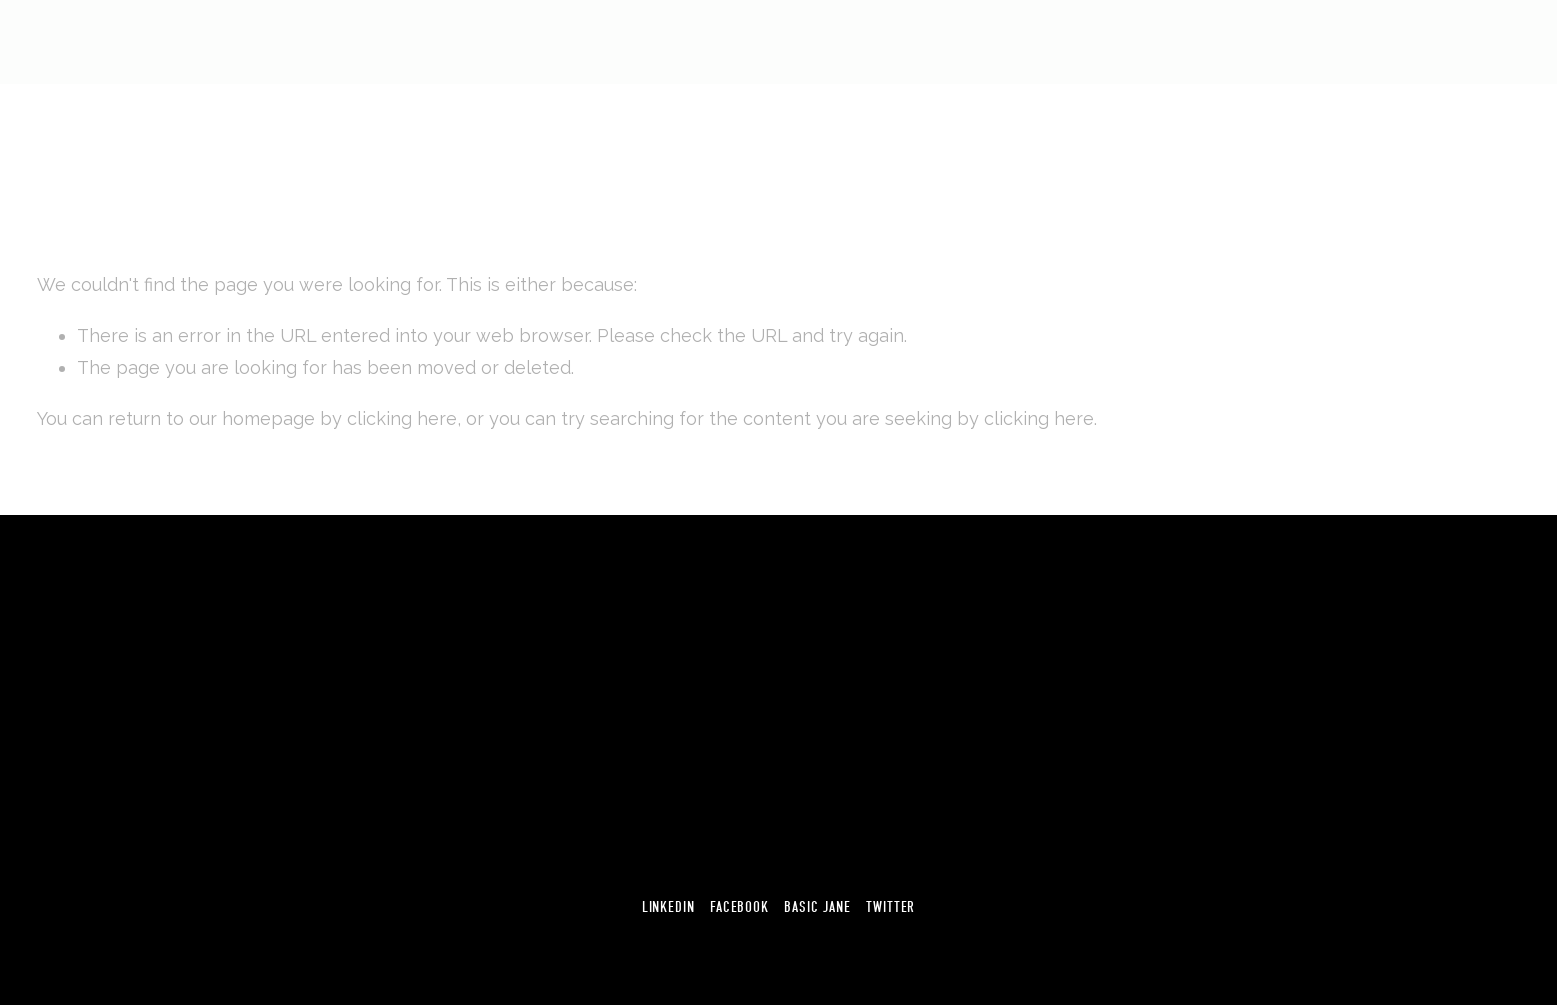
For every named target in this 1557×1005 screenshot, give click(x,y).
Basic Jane (817, 907)
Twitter (890, 907)
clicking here (402, 418)
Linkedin (668, 907)
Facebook (739, 907)
